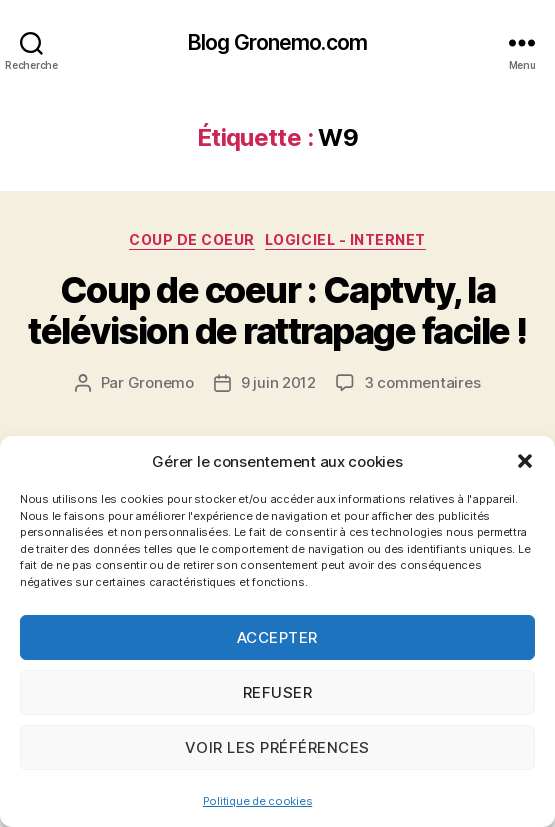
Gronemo (161, 382)
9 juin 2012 (278, 382)
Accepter (277, 637)
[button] (525, 461)
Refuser (278, 692)
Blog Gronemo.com (277, 42)
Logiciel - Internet (345, 239)
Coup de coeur (192, 239)
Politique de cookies (258, 801)
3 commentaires (422, 382)
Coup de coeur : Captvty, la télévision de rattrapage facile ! (277, 310)
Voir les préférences (277, 747)
